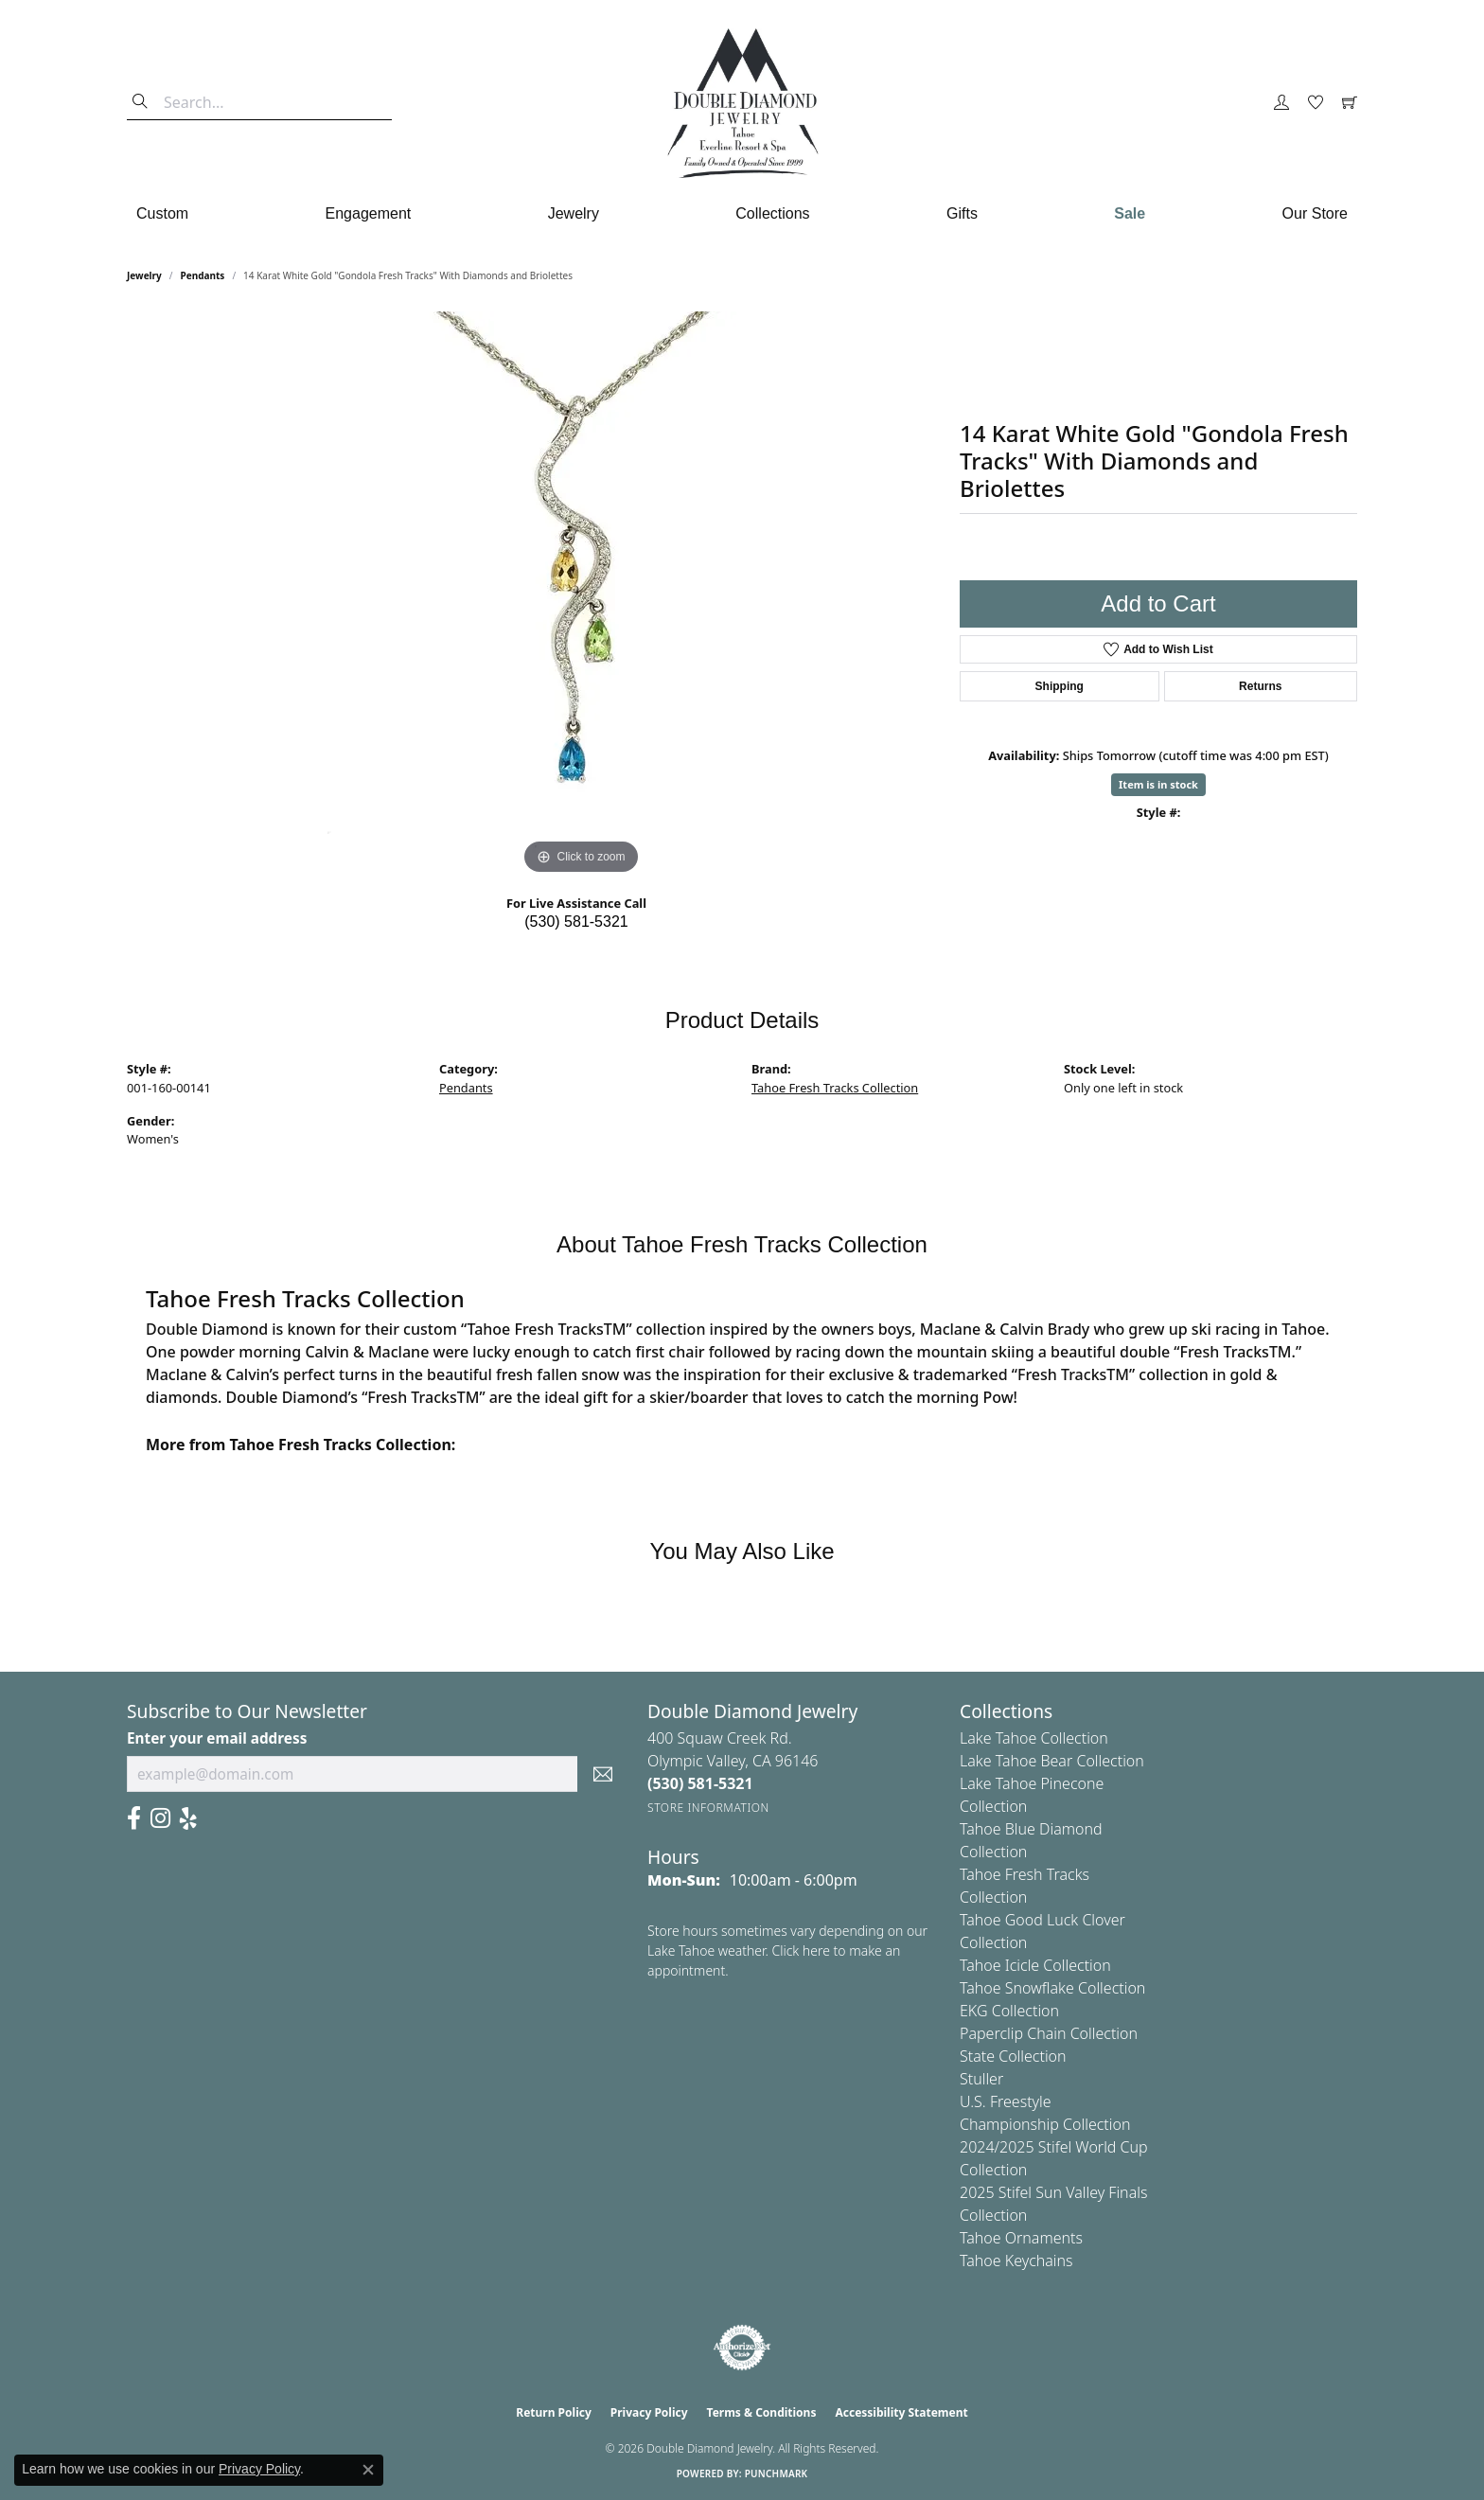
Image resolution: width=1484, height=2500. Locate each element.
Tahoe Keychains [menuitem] (1016, 2260)
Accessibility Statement (901, 2412)
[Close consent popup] (368, 2469)
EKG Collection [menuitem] (1009, 2010)
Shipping (1059, 686)
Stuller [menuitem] (981, 2078)
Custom (162, 213)
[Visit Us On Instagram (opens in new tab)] (160, 1818)
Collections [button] (772, 213)
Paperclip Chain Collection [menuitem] (1049, 2033)
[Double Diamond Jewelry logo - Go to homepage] (742, 103)
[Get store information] (708, 1808)
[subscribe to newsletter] (602, 1774)
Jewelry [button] (573, 213)
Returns (1260, 686)
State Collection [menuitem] (1013, 2056)
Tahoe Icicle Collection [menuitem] (1035, 1965)
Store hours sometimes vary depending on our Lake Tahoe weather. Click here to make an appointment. (787, 1950)
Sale (1129, 213)
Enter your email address (217, 1738)
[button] (1281, 103)
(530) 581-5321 (575, 921)
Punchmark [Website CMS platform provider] (776, 2473)
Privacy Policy (649, 2412)
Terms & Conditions (762, 2412)
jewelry (144, 275)
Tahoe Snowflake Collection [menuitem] (1052, 1987)
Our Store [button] (1315, 213)
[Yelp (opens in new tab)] (188, 1818)
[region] (581, 595)
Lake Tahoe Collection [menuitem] (1034, 1738)
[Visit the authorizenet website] (742, 2347)
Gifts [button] (962, 213)
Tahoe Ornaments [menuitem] (1021, 2237)
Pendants (203, 275)
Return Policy (554, 2412)
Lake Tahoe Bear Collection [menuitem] (1052, 1760)
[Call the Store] (700, 1783)
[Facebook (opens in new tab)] (134, 1818)
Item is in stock (1158, 784)
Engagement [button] (369, 213)
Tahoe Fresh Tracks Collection (834, 1087)
